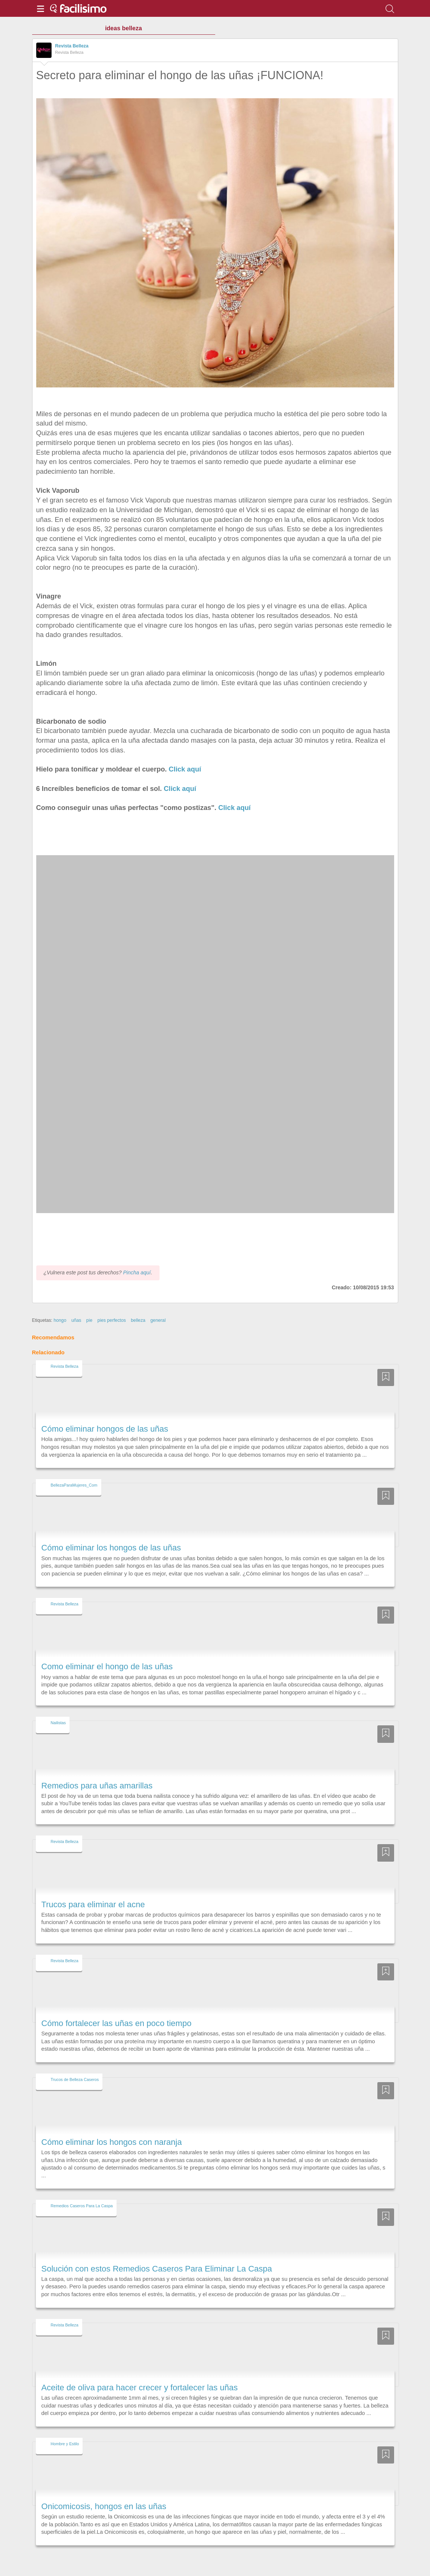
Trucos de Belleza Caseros (75, 2065)
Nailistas (58, 1709)
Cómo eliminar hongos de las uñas (104, 1415)
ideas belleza (123, 28)
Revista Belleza (72, 46)
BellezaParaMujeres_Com (74, 1471)
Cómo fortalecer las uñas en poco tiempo (116, 2009)
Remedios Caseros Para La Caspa (82, 2192)
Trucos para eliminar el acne (93, 1890)
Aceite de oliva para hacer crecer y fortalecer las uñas (139, 2373)
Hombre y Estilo (65, 2430)
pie (89, 1306)
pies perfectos (112, 1306)
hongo (59, 1306)
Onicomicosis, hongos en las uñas (104, 2492)
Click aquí (185, 769)
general (158, 1306)
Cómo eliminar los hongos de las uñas (111, 1534)
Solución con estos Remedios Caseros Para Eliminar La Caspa (156, 2255)
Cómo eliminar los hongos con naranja (111, 2128)
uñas (76, 1306)
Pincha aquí (137, 1259)
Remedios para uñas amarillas (97, 1771)
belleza (138, 1306)
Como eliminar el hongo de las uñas (107, 1653)
